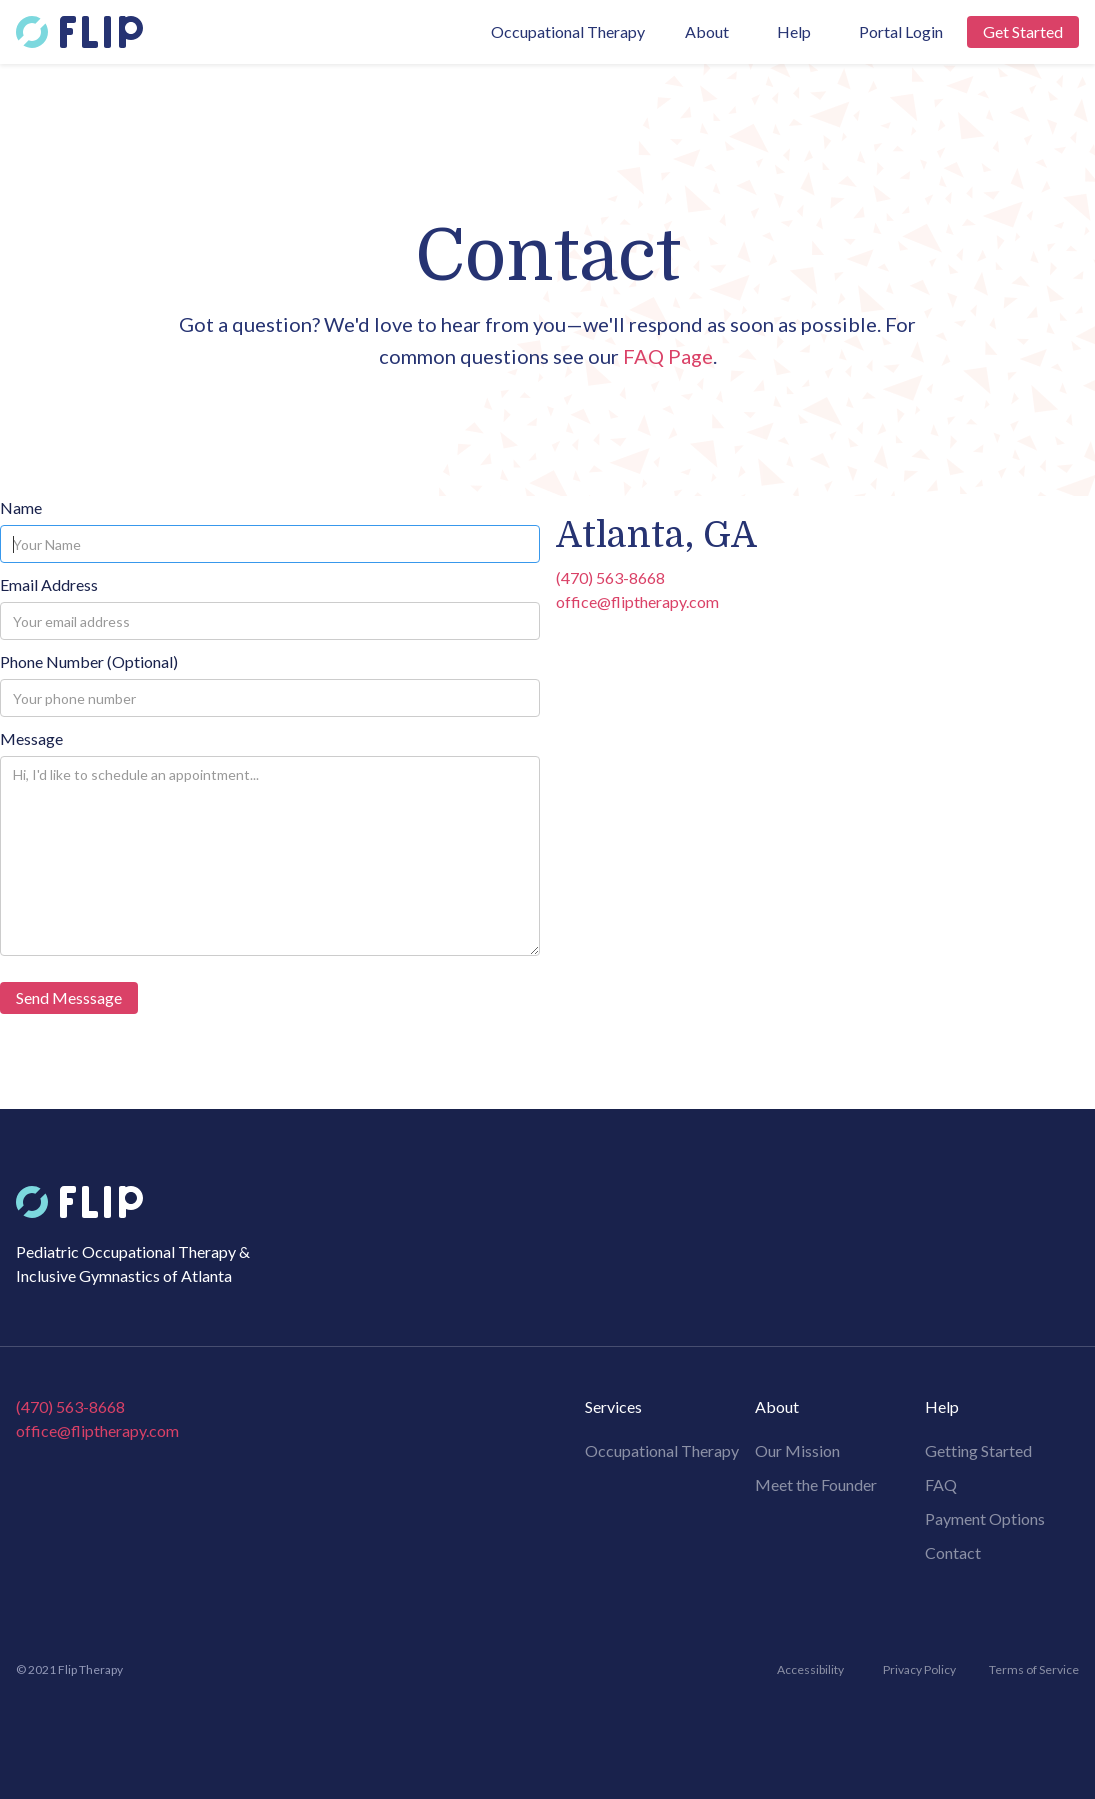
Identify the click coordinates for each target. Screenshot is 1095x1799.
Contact (953, 1552)
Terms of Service (1034, 1670)
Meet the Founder (816, 1484)
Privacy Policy (919, 1670)
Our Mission (797, 1450)
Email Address (49, 584)
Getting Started (978, 1450)
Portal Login (901, 31)
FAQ (941, 1484)
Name (21, 507)
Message (31, 738)
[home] (79, 32)
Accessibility (810, 1670)
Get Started (1023, 31)
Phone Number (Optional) (89, 661)
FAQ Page (668, 356)
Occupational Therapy (568, 31)
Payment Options (985, 1518)
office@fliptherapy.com (637, 601)
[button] (707, 32)
